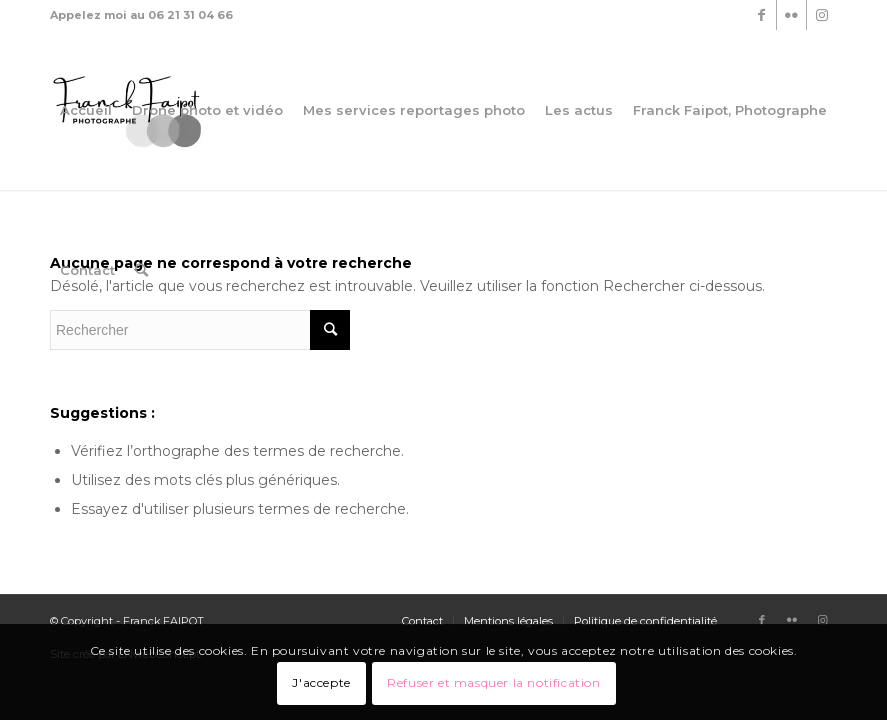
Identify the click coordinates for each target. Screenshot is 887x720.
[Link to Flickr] (791, 15)
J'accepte (321, 682)
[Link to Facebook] (761, 15)
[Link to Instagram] (822, 15)
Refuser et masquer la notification (493, 682)
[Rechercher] (141, 270)
